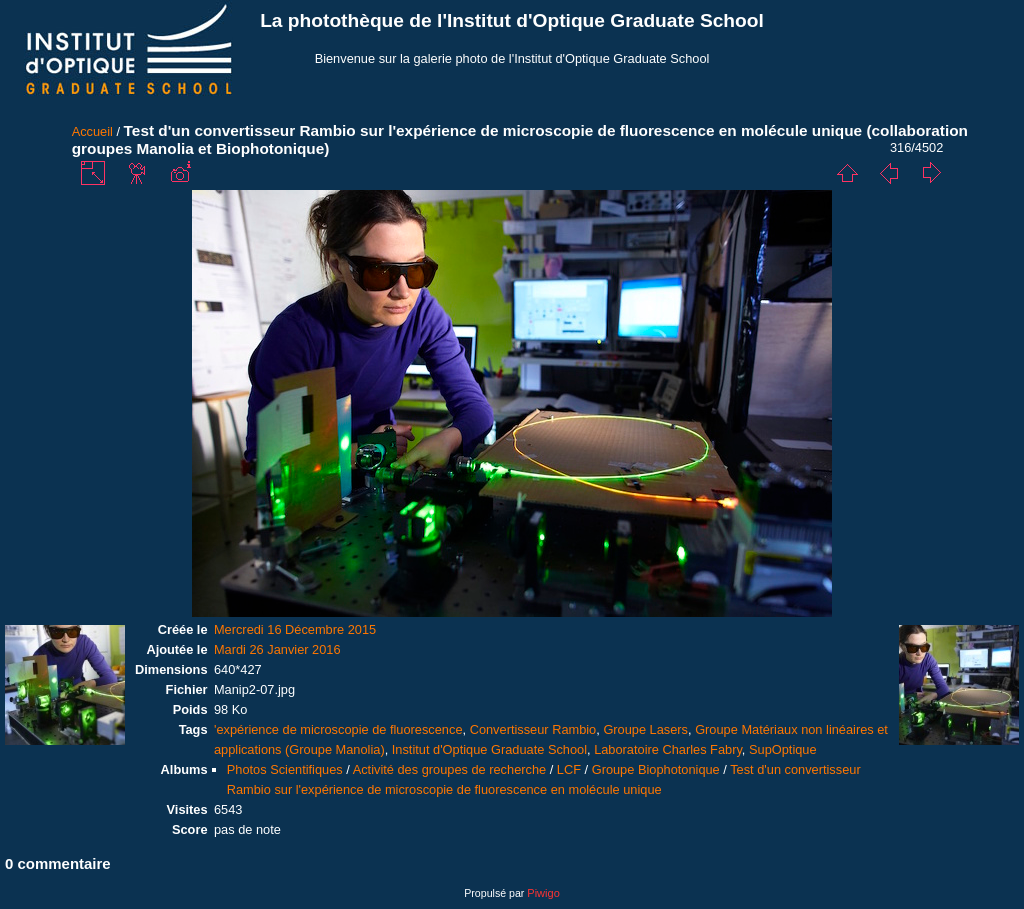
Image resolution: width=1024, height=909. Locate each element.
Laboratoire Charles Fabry (668, 749)
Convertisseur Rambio (533, 729)
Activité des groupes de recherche (449, 769)
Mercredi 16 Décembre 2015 (295, 629)
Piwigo (543, 893)
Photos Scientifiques (285, 769)
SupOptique (783, 749)
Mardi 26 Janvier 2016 (277, 649)
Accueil (92, 131)
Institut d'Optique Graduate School (489, 749)
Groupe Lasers (645, 729)
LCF (569, 769)
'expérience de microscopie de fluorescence (338, 729)
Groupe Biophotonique (656, 769)
